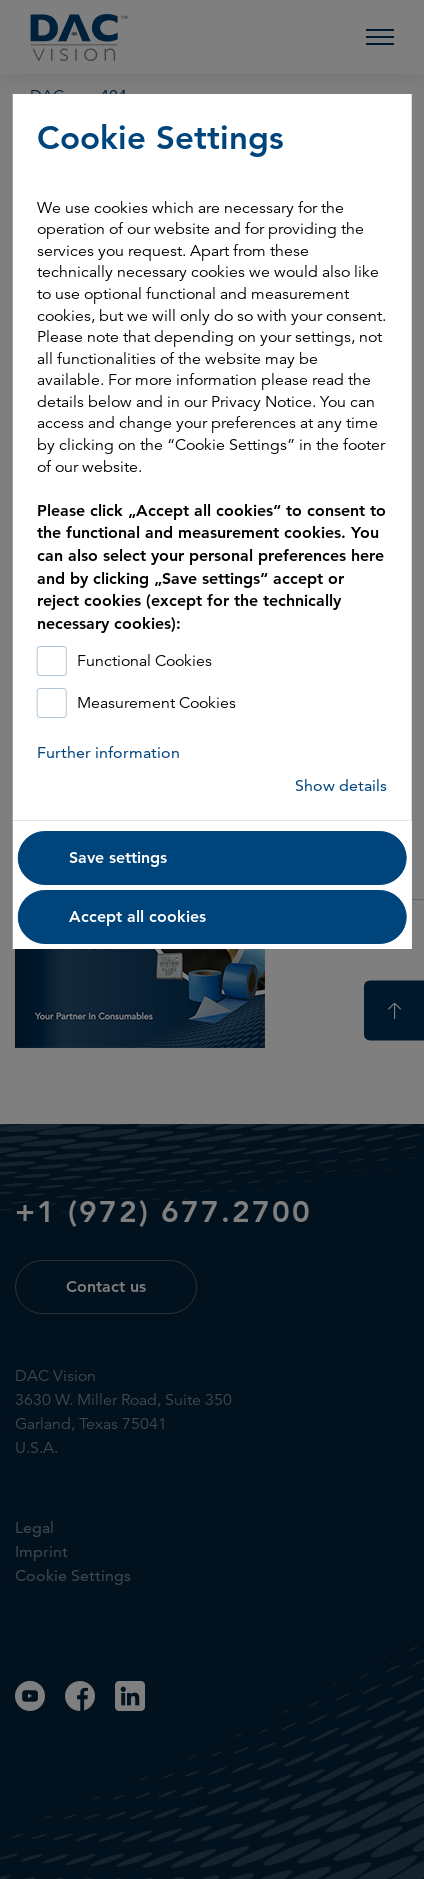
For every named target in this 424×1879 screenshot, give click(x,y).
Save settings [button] (118, 857)
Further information (108, 752)
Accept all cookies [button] (137, 916)
